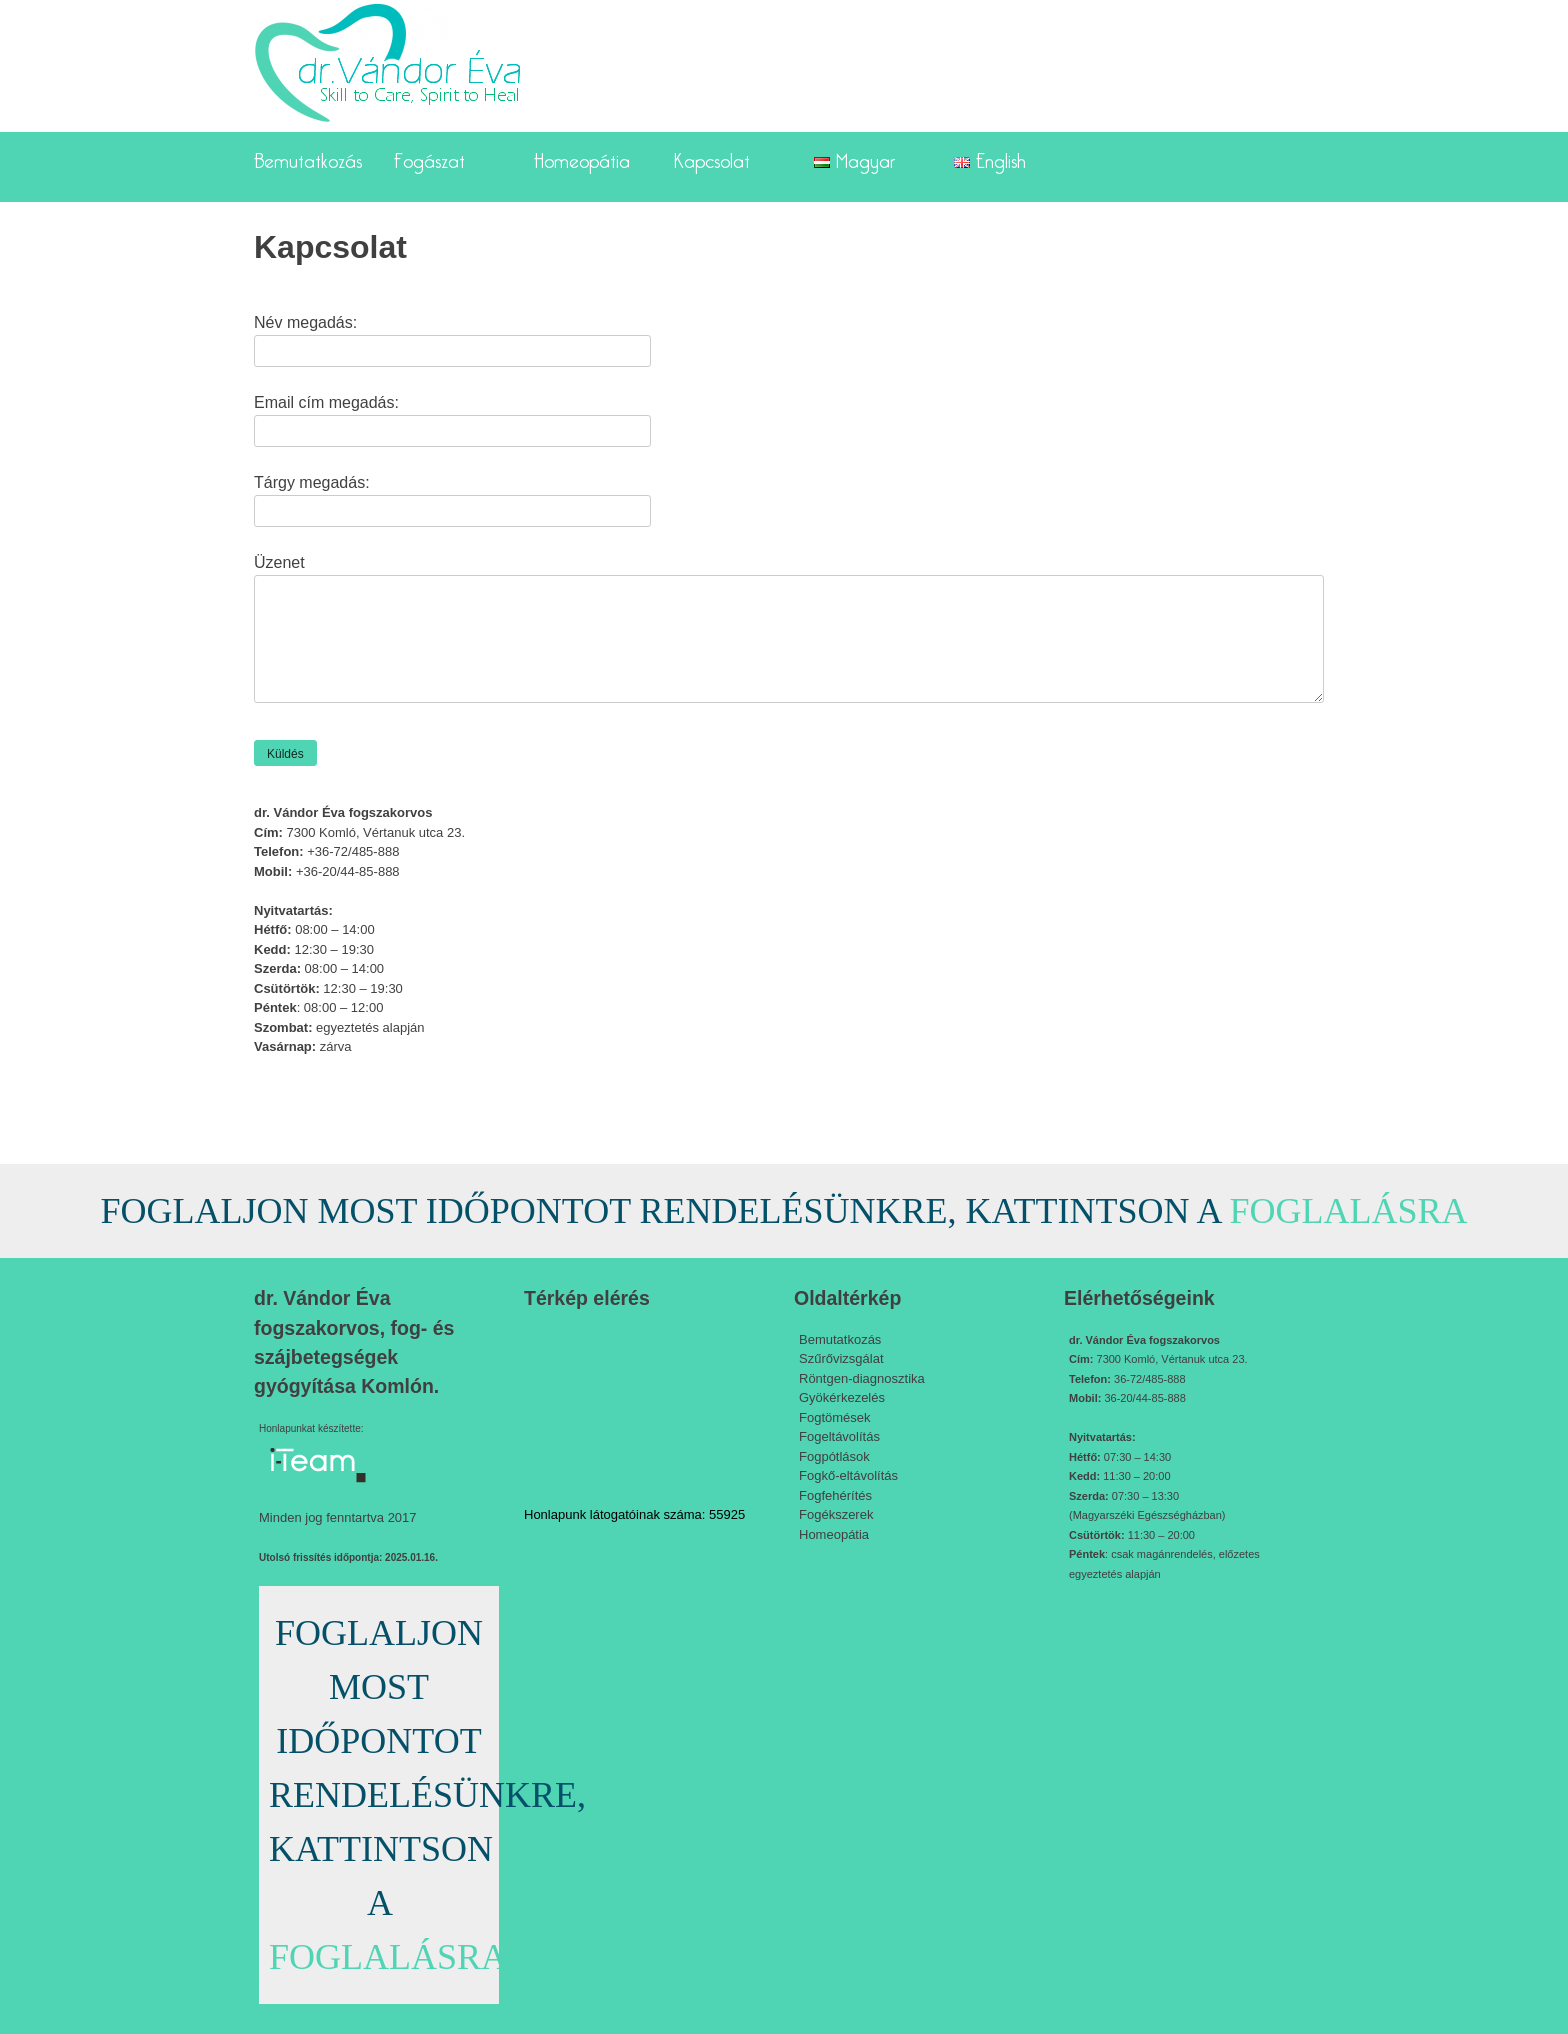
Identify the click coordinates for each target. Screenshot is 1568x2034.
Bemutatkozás (308, 157)
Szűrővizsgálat (841, 1358)
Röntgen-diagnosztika (862, 1378)
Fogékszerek (836, 1514)
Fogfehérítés (835, 1495)
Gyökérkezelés (842, 1397)
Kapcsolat (712, 157)
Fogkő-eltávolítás (848, 1475)
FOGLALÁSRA (1349, 1211)
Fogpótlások (834, 1456)
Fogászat (429, 157)
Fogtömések (835, 1417)
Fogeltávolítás (839, 1436)
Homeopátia (582, 157)
